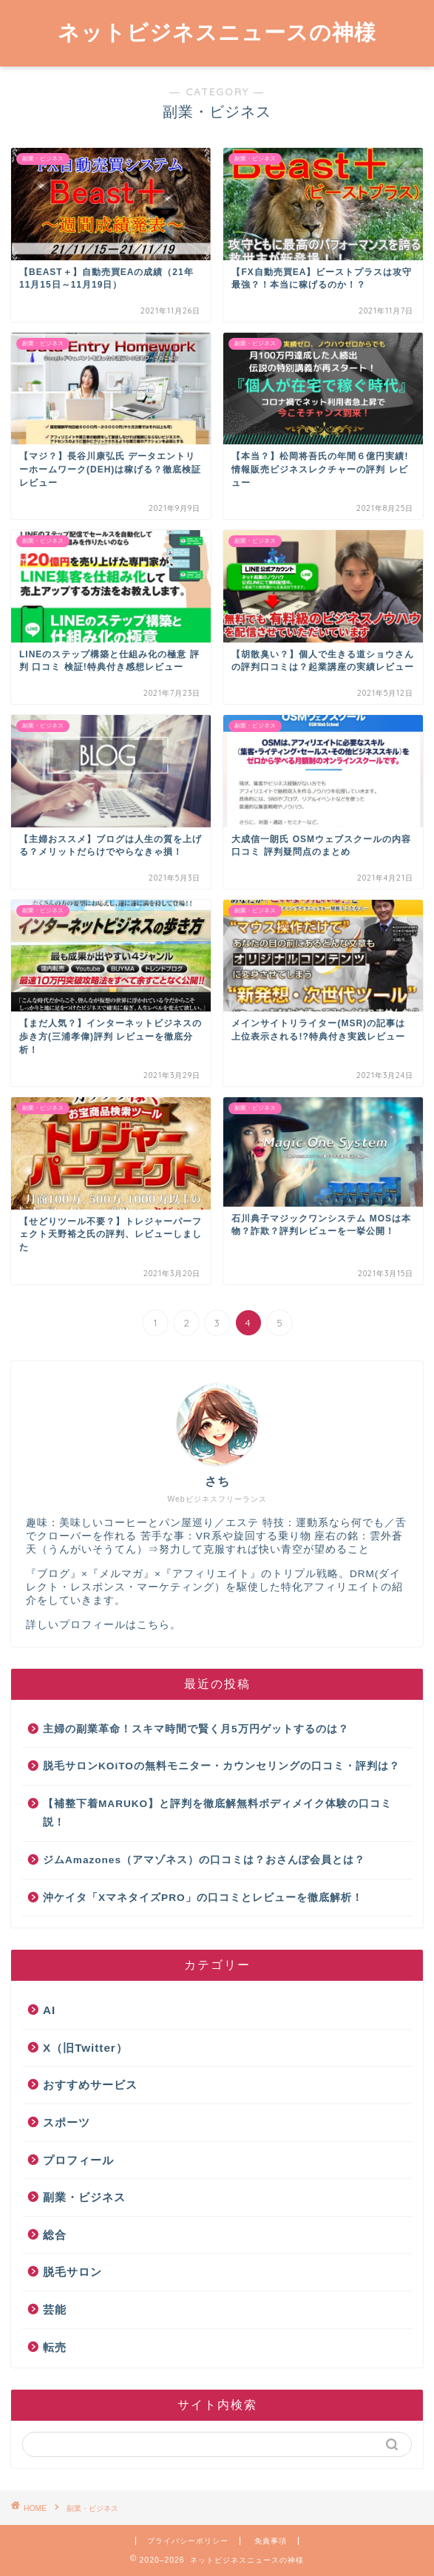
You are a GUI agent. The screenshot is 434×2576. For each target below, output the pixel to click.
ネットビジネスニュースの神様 (217, 31)
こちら (153, 1624)
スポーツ (66, 2122)
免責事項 (270, 2541)
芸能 (55, 2309)
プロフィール (78, 2160)
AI (49, 2010)
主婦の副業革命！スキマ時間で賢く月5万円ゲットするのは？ (196, 1729)
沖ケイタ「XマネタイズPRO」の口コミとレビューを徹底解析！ (203, 1897)
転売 (55, 2347)
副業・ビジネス (84, 2197)
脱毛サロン (72, 2271)
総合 (55, 2234)
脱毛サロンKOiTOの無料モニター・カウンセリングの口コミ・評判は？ (221, 1766)
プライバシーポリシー (187, 2541)
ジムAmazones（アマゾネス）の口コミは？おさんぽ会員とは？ (204, 1859)
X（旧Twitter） (85, 2047)
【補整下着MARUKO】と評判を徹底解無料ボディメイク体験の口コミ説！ (217, 1813)
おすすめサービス (90, 2084)
